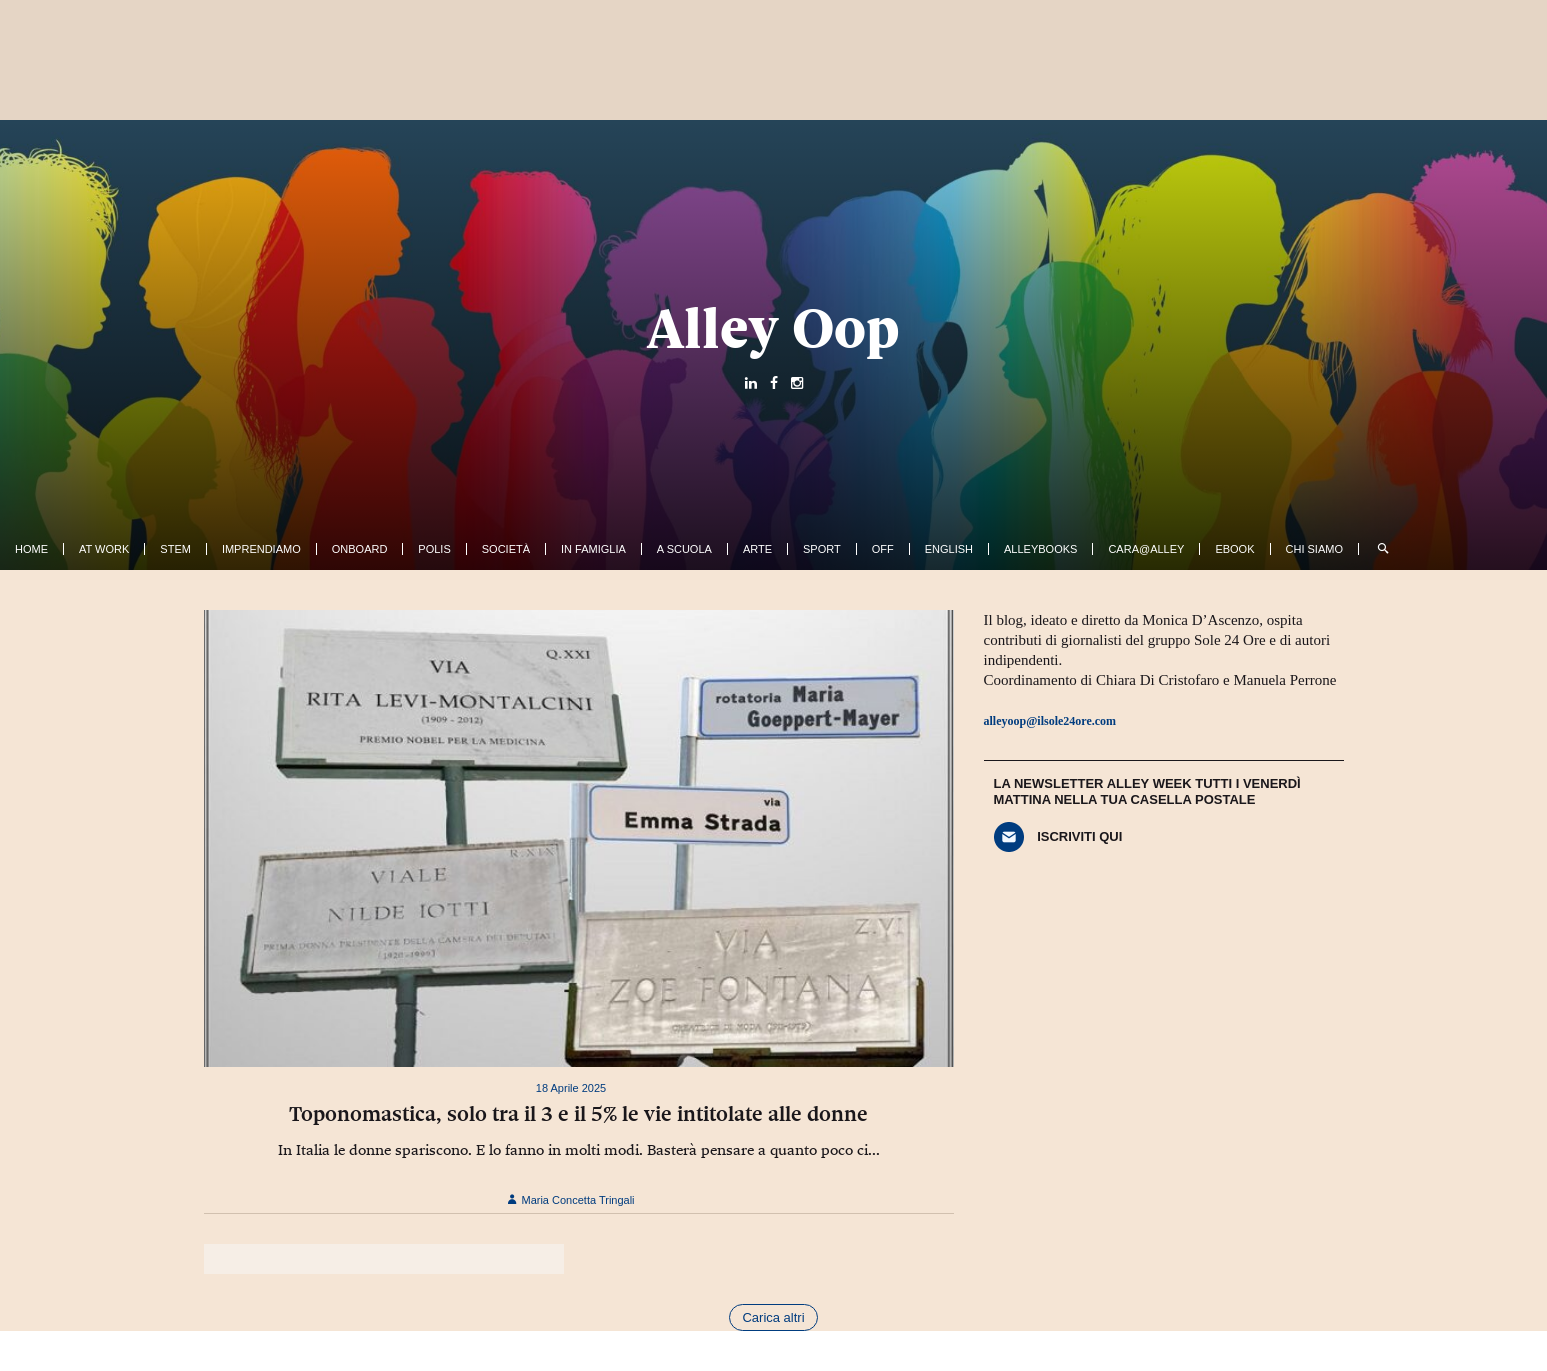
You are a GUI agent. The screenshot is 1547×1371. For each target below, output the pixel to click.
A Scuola (684, 549)
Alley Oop (773, 328)
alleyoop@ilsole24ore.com (1050, 721)
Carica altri (773, 1317)
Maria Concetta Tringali (570, 1200)
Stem (175, 549)
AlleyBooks (1040, 549)
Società (506, 549)
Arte (757, 549)
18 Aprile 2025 (571, 1088)
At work (104, 549)
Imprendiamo (261, 549)
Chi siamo (1314, 549)
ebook (1234, 549)
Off (883, 549)
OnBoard (360, 549)
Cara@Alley (1146, 549)
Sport (822, 549)
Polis (434, 549)
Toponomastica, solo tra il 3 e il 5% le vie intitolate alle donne (578, 1114)
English (949, 549)
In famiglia (593, 549)
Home (31, 549)
